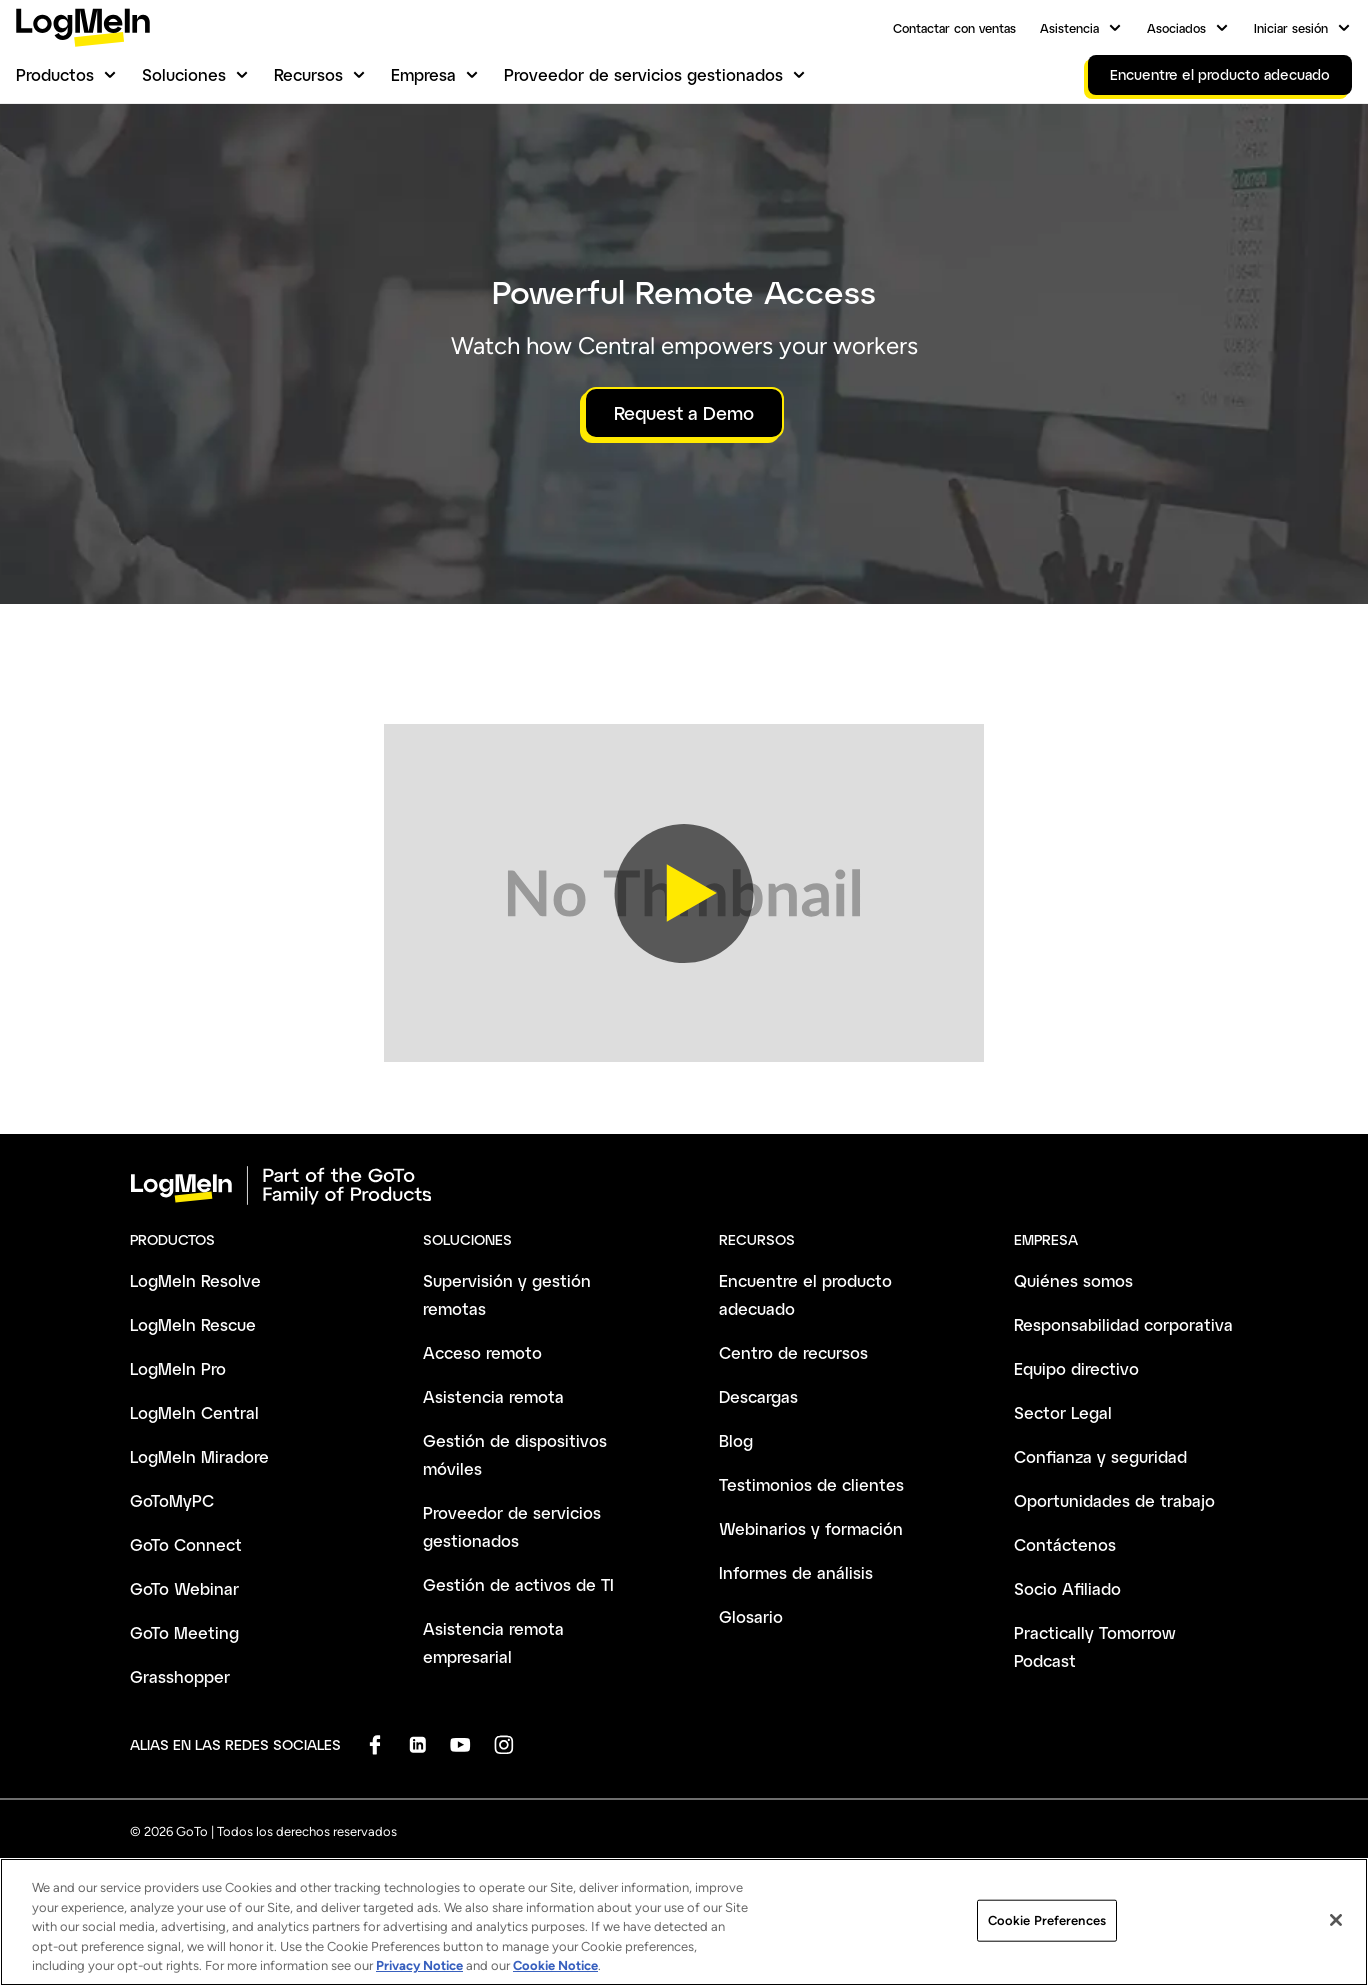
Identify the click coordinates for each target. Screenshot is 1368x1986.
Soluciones (184, 74)
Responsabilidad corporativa (1123, 1324)
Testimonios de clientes (811, 1484)
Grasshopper (180, 1676)
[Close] (1336, 1932)
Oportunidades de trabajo (1114, 1500)
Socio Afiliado (1067, 1588)
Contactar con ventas (954, 28)
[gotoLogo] (83, 27)
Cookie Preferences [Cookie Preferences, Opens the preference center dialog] (1047, 1931)
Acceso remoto (482, 1352)
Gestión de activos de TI (518, 1584)
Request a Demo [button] (684, 413)
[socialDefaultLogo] (374, 1744)
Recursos (308, 74)
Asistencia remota (493, 1396)
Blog (736, 1440)
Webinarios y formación (811, 1528)
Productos (55, 74)
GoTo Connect (186, 1544)
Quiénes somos (1073, 1280)
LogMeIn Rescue (193, 1324)
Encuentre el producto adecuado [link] (1220, 74)
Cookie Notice (555, 1977)
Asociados (1176, 28)
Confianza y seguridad (1100, 1456)
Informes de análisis (796, 1572)
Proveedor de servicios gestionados (643, 74)
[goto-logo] (684, 1186)
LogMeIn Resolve (195, 1280)
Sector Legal (1063, 1412)
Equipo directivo (1076, 1368)
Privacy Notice (419, 1977)
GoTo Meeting (184, 1632)
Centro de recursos (793, 1352)
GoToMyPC (172, 1500)
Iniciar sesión (1291, 28)
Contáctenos (1065, 1544)
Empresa (423, 74)
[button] (684, 893)
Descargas (758, 1396)
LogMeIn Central (194, 1412)
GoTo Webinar (184, 1588)
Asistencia (1069, 28)
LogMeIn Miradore (199, 1456)
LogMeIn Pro (178, 1368)
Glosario (751, 1616)
